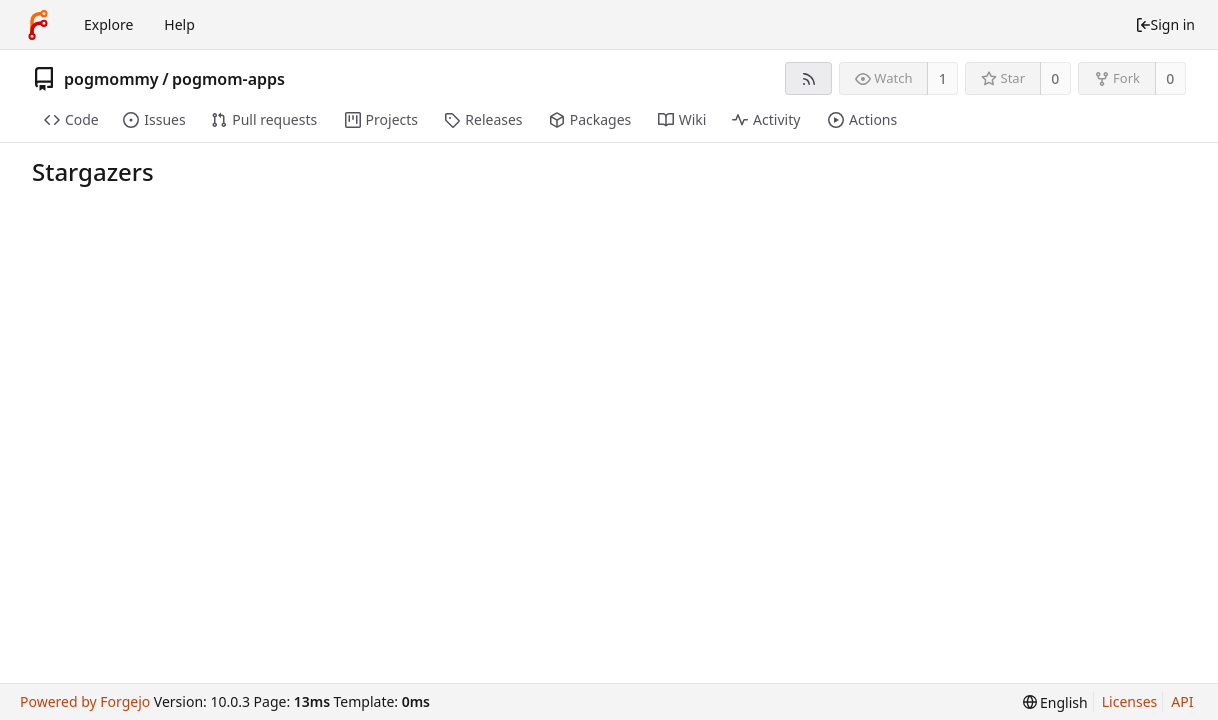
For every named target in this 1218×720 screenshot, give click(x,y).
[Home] (38, 25)
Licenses (1130, 701)
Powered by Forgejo (85, 701)
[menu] (1055, 702)
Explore (108, 24)
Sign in (1165, 24)
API (1182, 701)
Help (179, 24)
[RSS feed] (808, 78)
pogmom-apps (228, 79)
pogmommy (111, 79)
